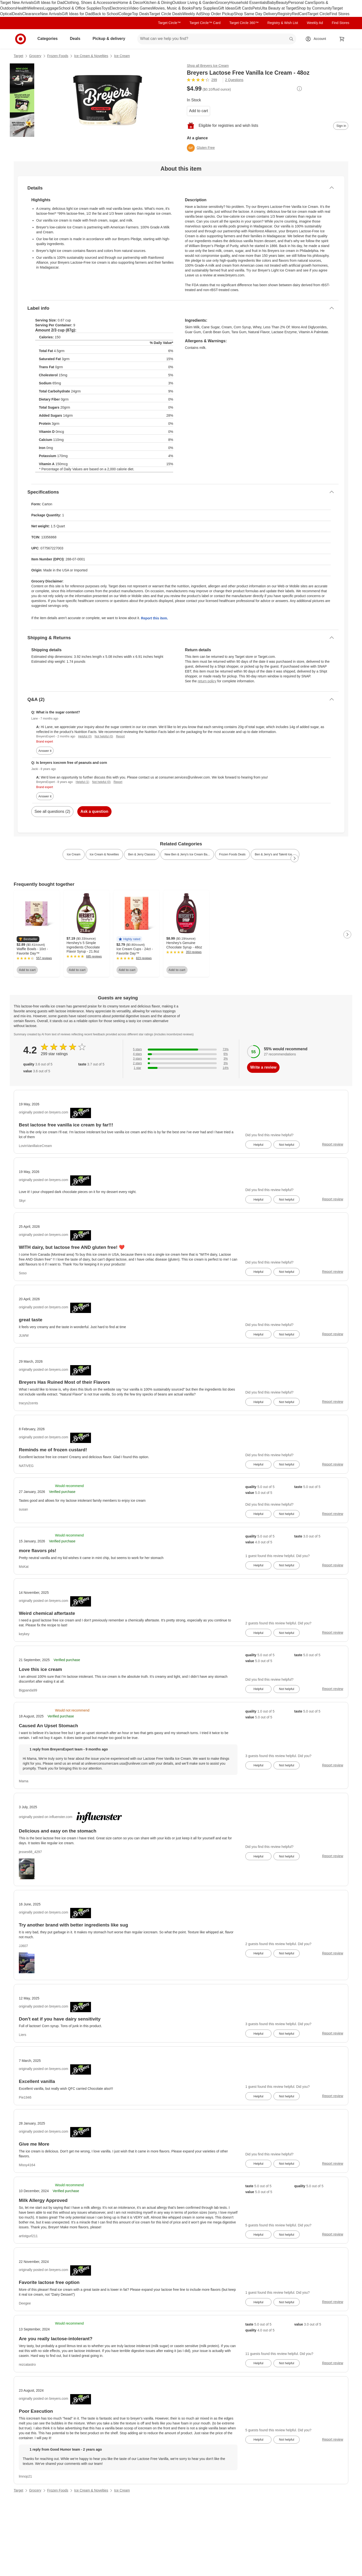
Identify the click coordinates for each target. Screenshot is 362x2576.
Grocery (222, 2)
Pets (256, 8)
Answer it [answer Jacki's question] (44, 796)
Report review (332, 1144)
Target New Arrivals (17, 2)
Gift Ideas (226, 8)
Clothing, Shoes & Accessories (91, 2)
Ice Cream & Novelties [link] (104, 854)
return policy (207, 681)
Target (18, 56)
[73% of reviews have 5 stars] (181, 1049)
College (125, 14)
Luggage (50, 8)
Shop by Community (314, 8)
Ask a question (94, 811)
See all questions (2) (52, 811)
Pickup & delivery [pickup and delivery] (110, 38)
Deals (17, 14)
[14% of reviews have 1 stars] (181, 1068)
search (291, 39)
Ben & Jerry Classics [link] (141, 854)
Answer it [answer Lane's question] (44, 751)
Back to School (105, 14)
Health (21, 8)
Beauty (282, 2)
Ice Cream (122, 56)
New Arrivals (51, 14)
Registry (284, 14)
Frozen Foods (57, 56)
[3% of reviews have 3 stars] (181, 1059)
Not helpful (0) (104, 736)
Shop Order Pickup (217, 14)
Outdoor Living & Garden (193, 2)
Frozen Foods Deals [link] (232, 854)
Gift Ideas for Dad (49, 2)
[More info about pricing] (299, 89)
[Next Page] (294, 858)
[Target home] (20, 39)
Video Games (140, 8)
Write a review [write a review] (263, 1067)
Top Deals (140, 14)
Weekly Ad (191, 14)
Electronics (119, 8)
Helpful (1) (82, 782)
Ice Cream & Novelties (91, 56)
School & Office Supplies (80, 8)
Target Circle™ (169, 23)
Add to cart (198, 111)
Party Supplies (205, 8)
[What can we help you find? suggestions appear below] (216, 39)
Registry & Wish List (282, 23)
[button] (28, 939)
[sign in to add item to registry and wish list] (340, 126)
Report (120, 736)
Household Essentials (248, 2)
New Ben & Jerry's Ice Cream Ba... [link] (187, 854)
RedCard (299, 14)
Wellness (35, 8)
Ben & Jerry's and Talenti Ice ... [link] (275, 854)
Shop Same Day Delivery (256, 14)
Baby (271, 2)
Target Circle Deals (165, 14)
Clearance (31, 14)
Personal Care (300, 2)
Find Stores (339, 14)
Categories (49, 38)
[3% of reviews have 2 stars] (181, 1063)
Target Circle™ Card (205, 23)
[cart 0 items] (342, 39)
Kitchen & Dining (157, 2)
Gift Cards (243, 8)
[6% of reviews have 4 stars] (181, 1054)
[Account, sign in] (317, 39)
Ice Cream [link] (73, 854)
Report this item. (154, 618)
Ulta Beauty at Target (278, 8)
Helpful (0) (84, 736)
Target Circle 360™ (244, 23)
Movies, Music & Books (172, 8)
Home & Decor (130, 2)
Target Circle (318, 14)
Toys (106, 8)
